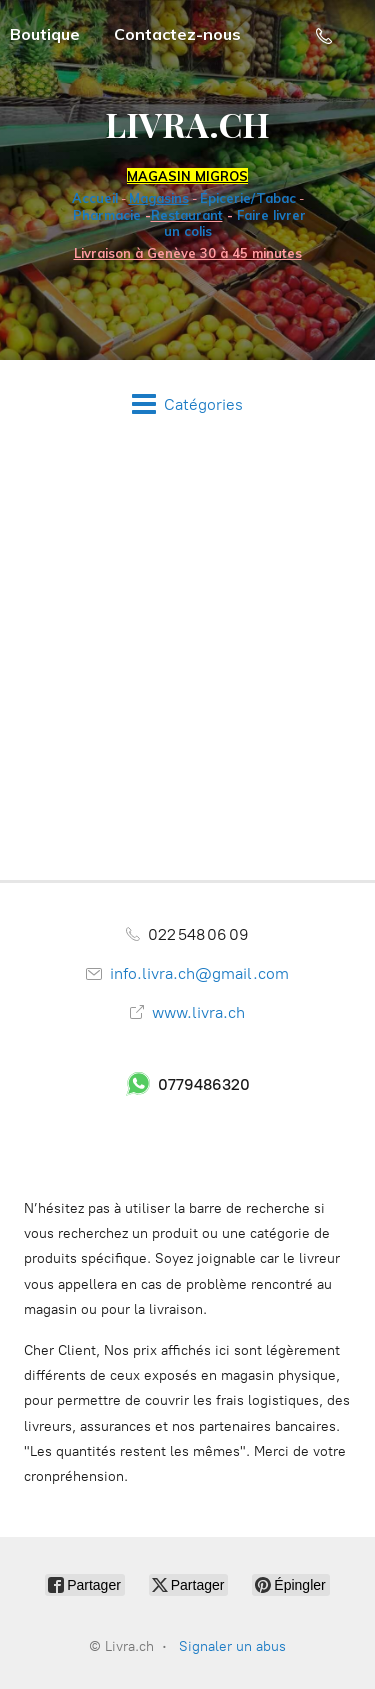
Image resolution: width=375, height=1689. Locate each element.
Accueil (95, 198)
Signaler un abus (232, 1646)
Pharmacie (107, 215)
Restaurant (187, 215)
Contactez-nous (177, 34)
